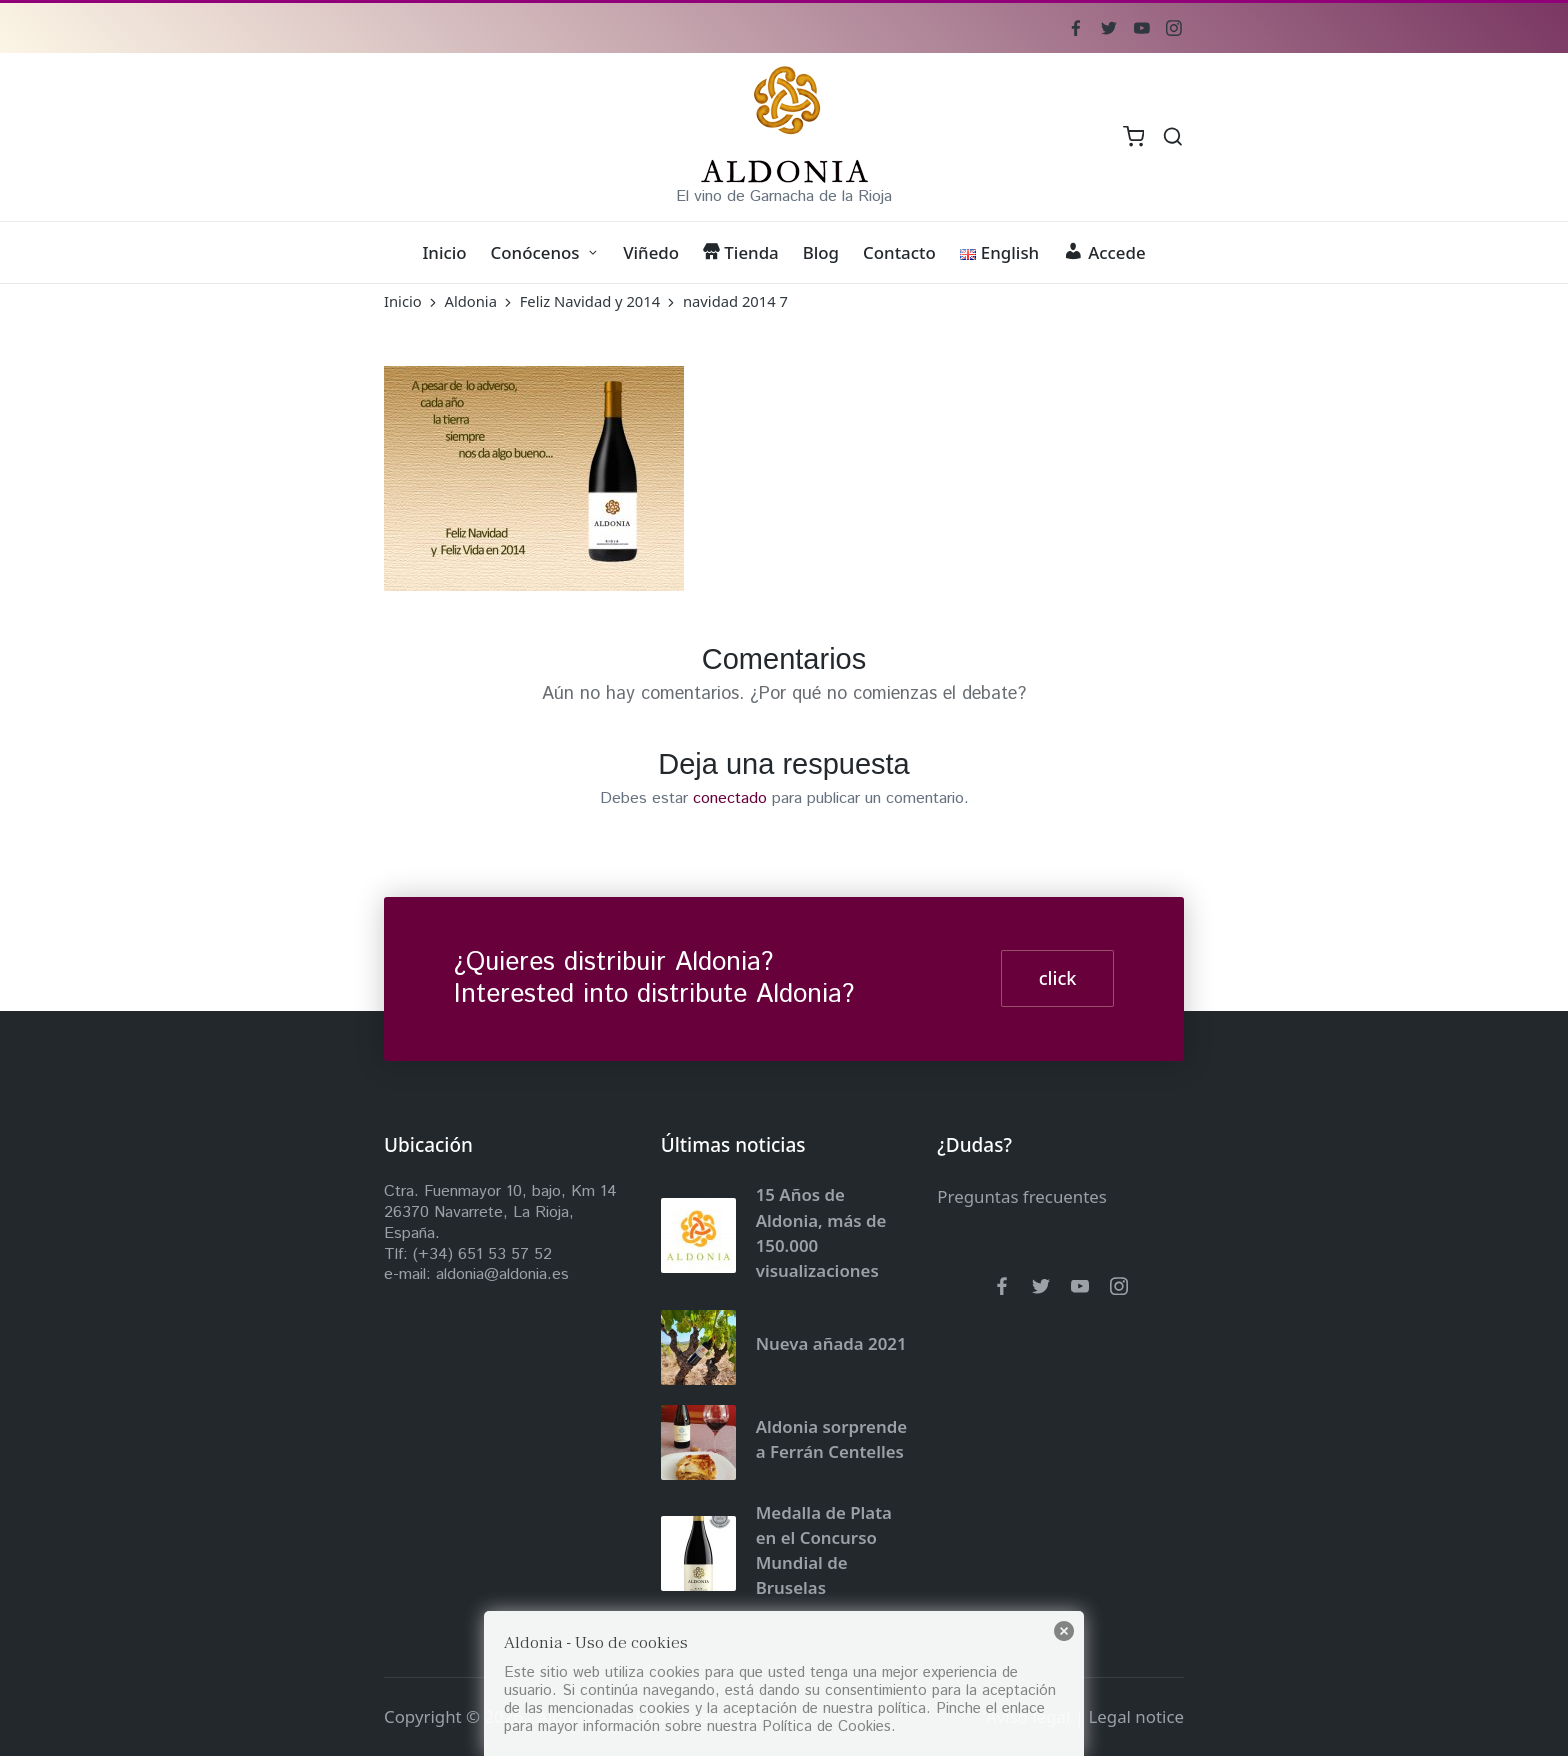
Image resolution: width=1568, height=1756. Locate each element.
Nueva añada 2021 (831, 1343)
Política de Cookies (826, 1726)
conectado (730, 798)
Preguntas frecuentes (1022, 1196)
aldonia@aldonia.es (502, 1274)
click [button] (1058, 978)
